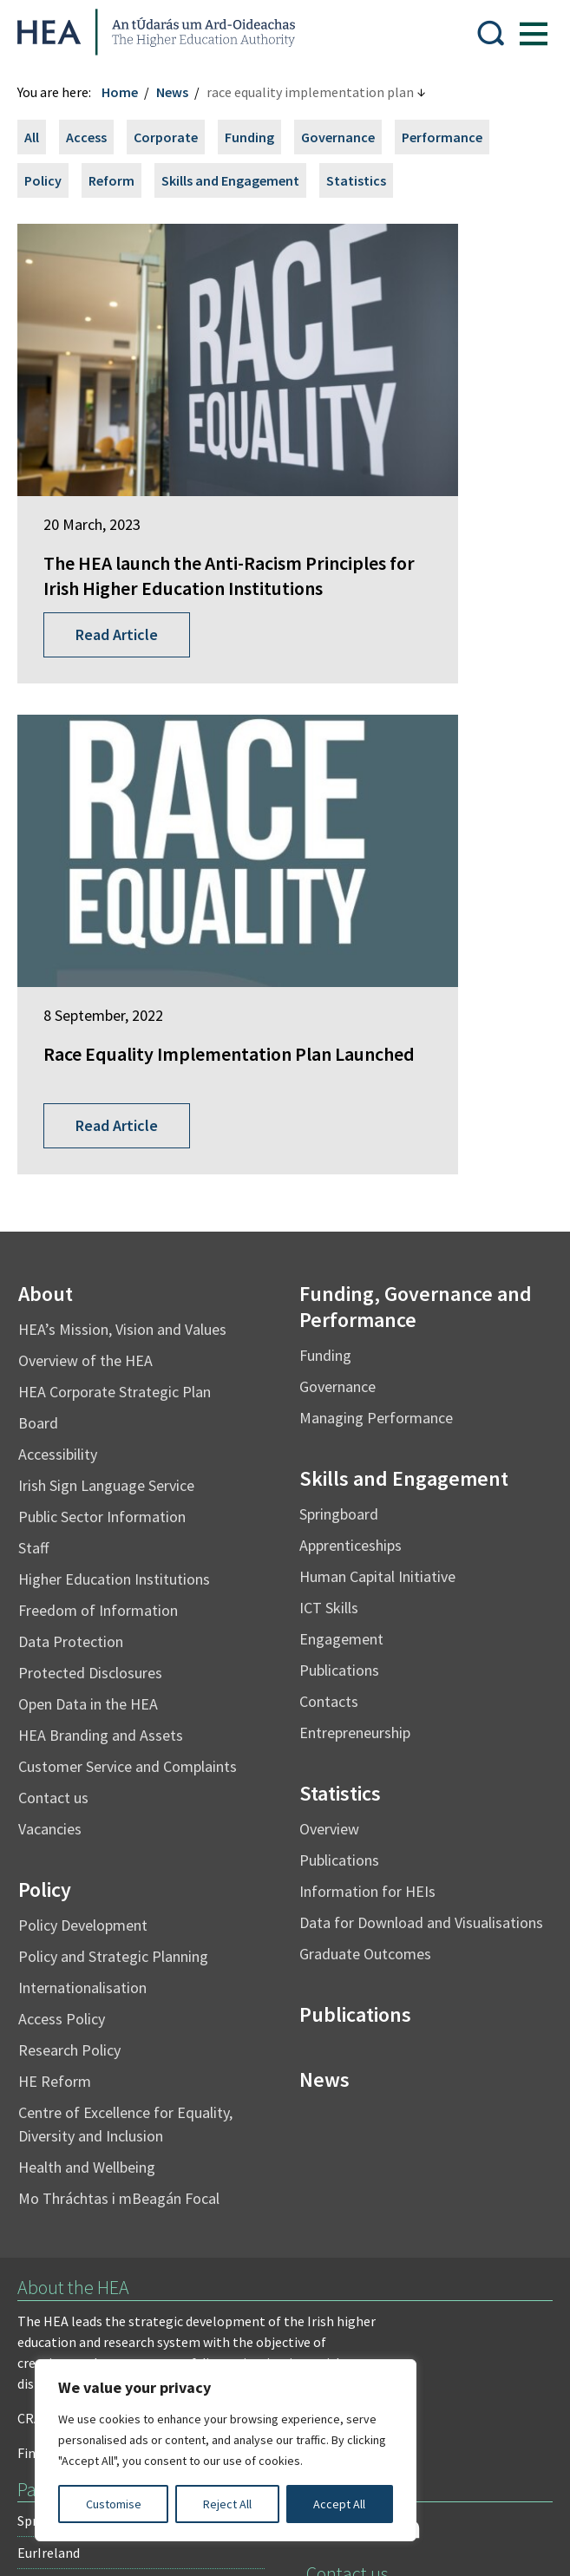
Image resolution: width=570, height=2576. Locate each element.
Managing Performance (376, 854)
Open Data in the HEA (97, 1140)
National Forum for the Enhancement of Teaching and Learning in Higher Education (139, 2070)
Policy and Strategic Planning (122, 1392)
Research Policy (78, 1486)
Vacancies (58, 1265)
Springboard (338, 950)
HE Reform (63, 1517)
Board (47, 859)
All (40, 137)
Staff (42, 984)
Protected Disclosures (99, 1109)
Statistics (365, 180)
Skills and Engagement (239, 180)
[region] (225, 2450)
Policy (51, 180)
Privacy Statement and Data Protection (143, 2250)
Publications (339, 1106)
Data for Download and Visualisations (421, 1359)
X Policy (406, 2284)
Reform (120, 180)
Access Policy (70, 1455)
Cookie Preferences (192, 2319)
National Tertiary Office (96, 2119)
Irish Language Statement (284, 2215)
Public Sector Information (110, 953)
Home (128, 92)
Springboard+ (67, 1956)
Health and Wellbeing (95, 1603)
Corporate (174, 137)
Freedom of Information (107, 1046)
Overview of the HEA (94, 797)
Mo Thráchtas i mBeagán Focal (127, 1634)
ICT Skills (328, 1044)
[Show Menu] (525, 32)
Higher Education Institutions (123, 1015)
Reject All (227, 2504)
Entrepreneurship (354, 1169)
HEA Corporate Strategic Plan (123, 828)
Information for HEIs (367, 1327)
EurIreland (57, 1988)
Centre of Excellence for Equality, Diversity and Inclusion (134, 1560)
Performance (450, 137)
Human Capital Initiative (377, 1013)
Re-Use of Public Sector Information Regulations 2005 (187, 2284)
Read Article (125, 562)
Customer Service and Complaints (136, 1203)
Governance (346, 137)
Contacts (328, 1137)
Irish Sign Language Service (115, 922)
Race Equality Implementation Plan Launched (414, 466)
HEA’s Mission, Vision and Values (131, 765)
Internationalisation (91, 1424)
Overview (329, 1265)
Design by (84, 2545)
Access (95, 137)
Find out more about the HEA (112, 1889)
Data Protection (79, 1078)
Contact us (62, 1234)
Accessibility (66, 890)
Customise (113, 2504)
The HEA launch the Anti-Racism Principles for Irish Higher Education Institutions (142, 478)
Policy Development (91, 1361)
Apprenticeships (350, 981)
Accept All (339, 2504)
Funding (258, 137)
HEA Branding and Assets (109, 1171)
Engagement (341, 1075)
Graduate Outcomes (365, 1390)
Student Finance (74, 2021)
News (181, 92)
